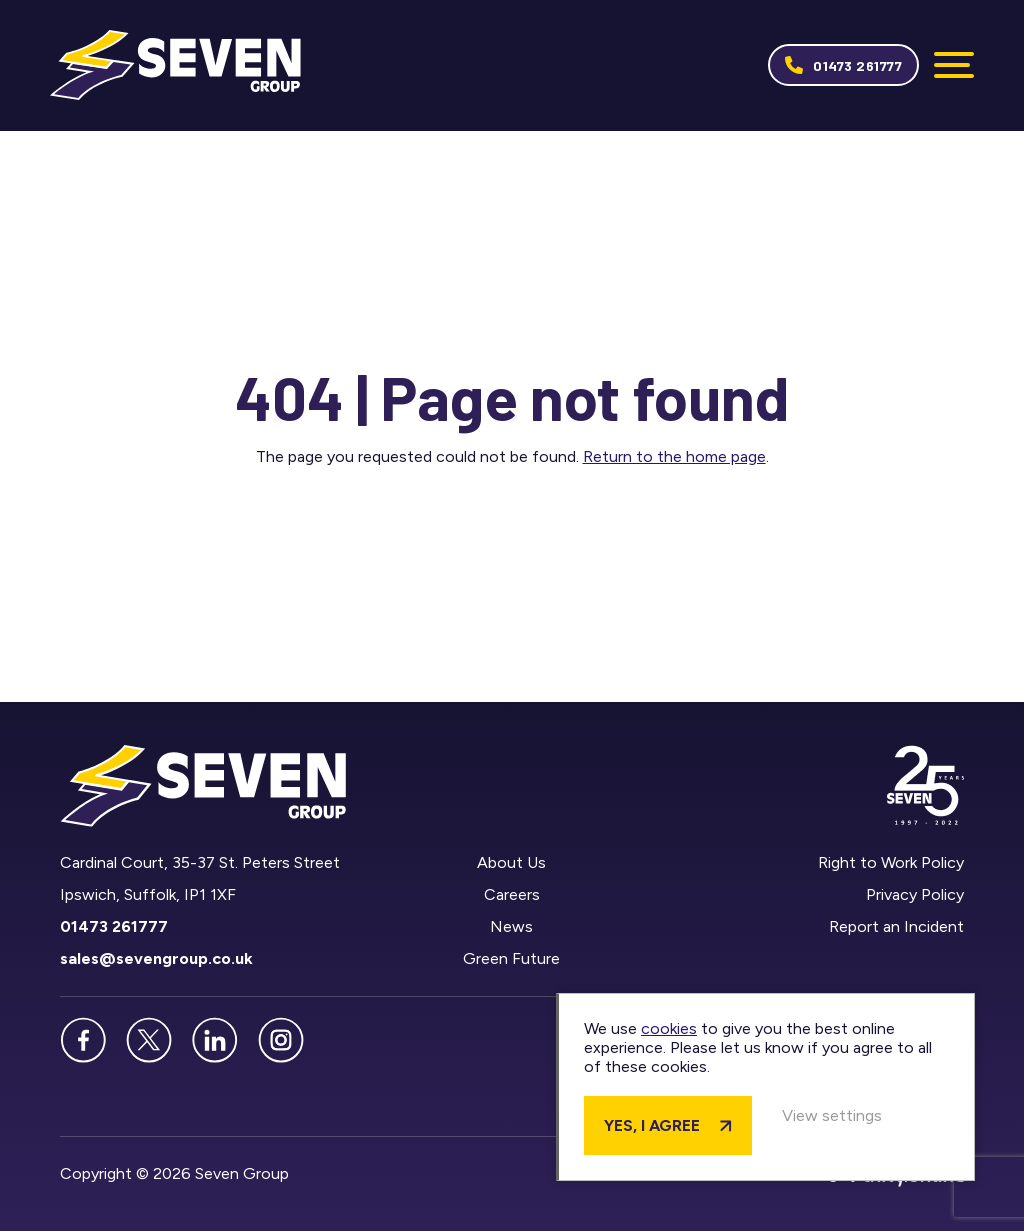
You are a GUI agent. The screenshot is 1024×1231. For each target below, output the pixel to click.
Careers (512, 895)
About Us (511, 863)
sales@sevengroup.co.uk (156, 959)
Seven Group (176, 65)
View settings (846, 1115)
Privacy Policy (915, 895)
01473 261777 (857, 65)
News (511, 927)
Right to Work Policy (891, 863)
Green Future (511, 959)
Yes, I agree (666, 1125)
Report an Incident (896, 927)
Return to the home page (674, 457)
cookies (683, 1028)
